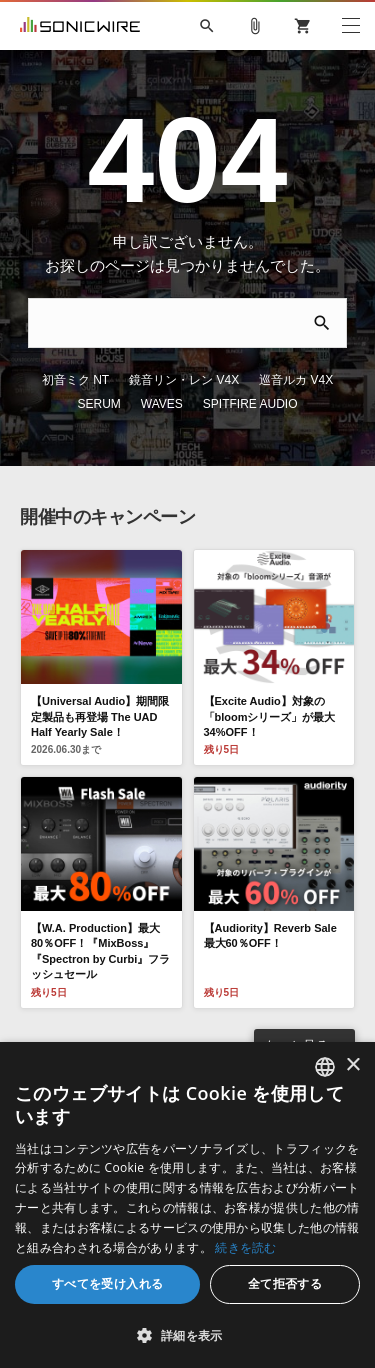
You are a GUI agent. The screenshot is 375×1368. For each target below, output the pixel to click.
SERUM (98, 404)
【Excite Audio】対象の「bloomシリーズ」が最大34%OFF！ (270, 716)
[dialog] (187, 1205)
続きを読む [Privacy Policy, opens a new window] (246, 1247)
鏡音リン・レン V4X (184, 380)
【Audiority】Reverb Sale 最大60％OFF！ (270, 935)
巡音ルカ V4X (296, 380)
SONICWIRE (80, 26)
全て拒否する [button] (285, 1283)
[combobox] (325, 1067)
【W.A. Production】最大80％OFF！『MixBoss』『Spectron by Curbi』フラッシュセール (100, 951)
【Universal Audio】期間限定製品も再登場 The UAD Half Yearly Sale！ (100, 716)
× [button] (352, 1065)
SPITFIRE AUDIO (250, 404)
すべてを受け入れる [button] (108, 1283)
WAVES (162, 404)
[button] (187, 1335)
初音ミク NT (75, 380)
